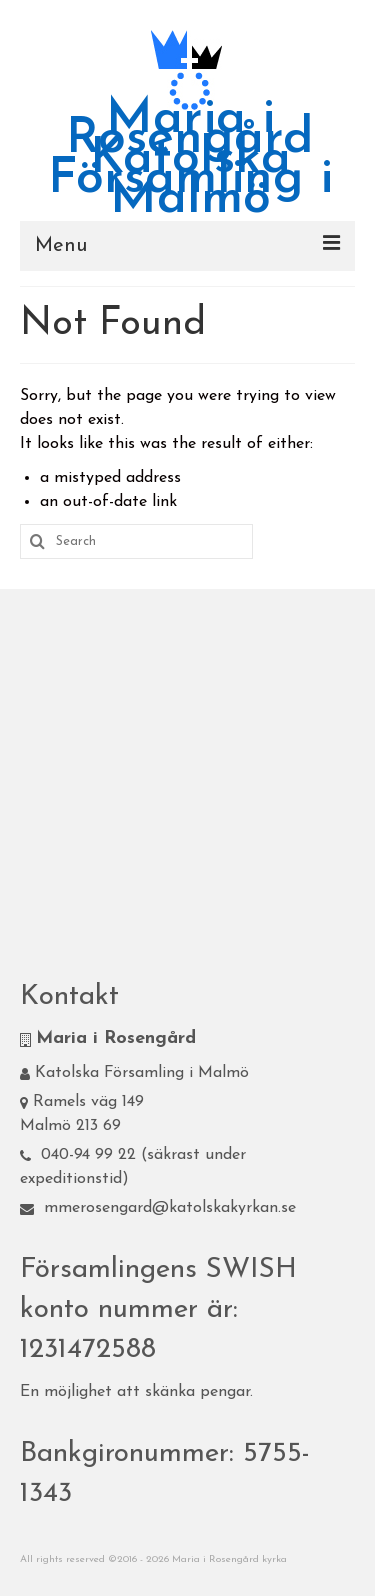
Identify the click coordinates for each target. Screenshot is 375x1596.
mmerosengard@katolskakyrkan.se (158, 1208)
